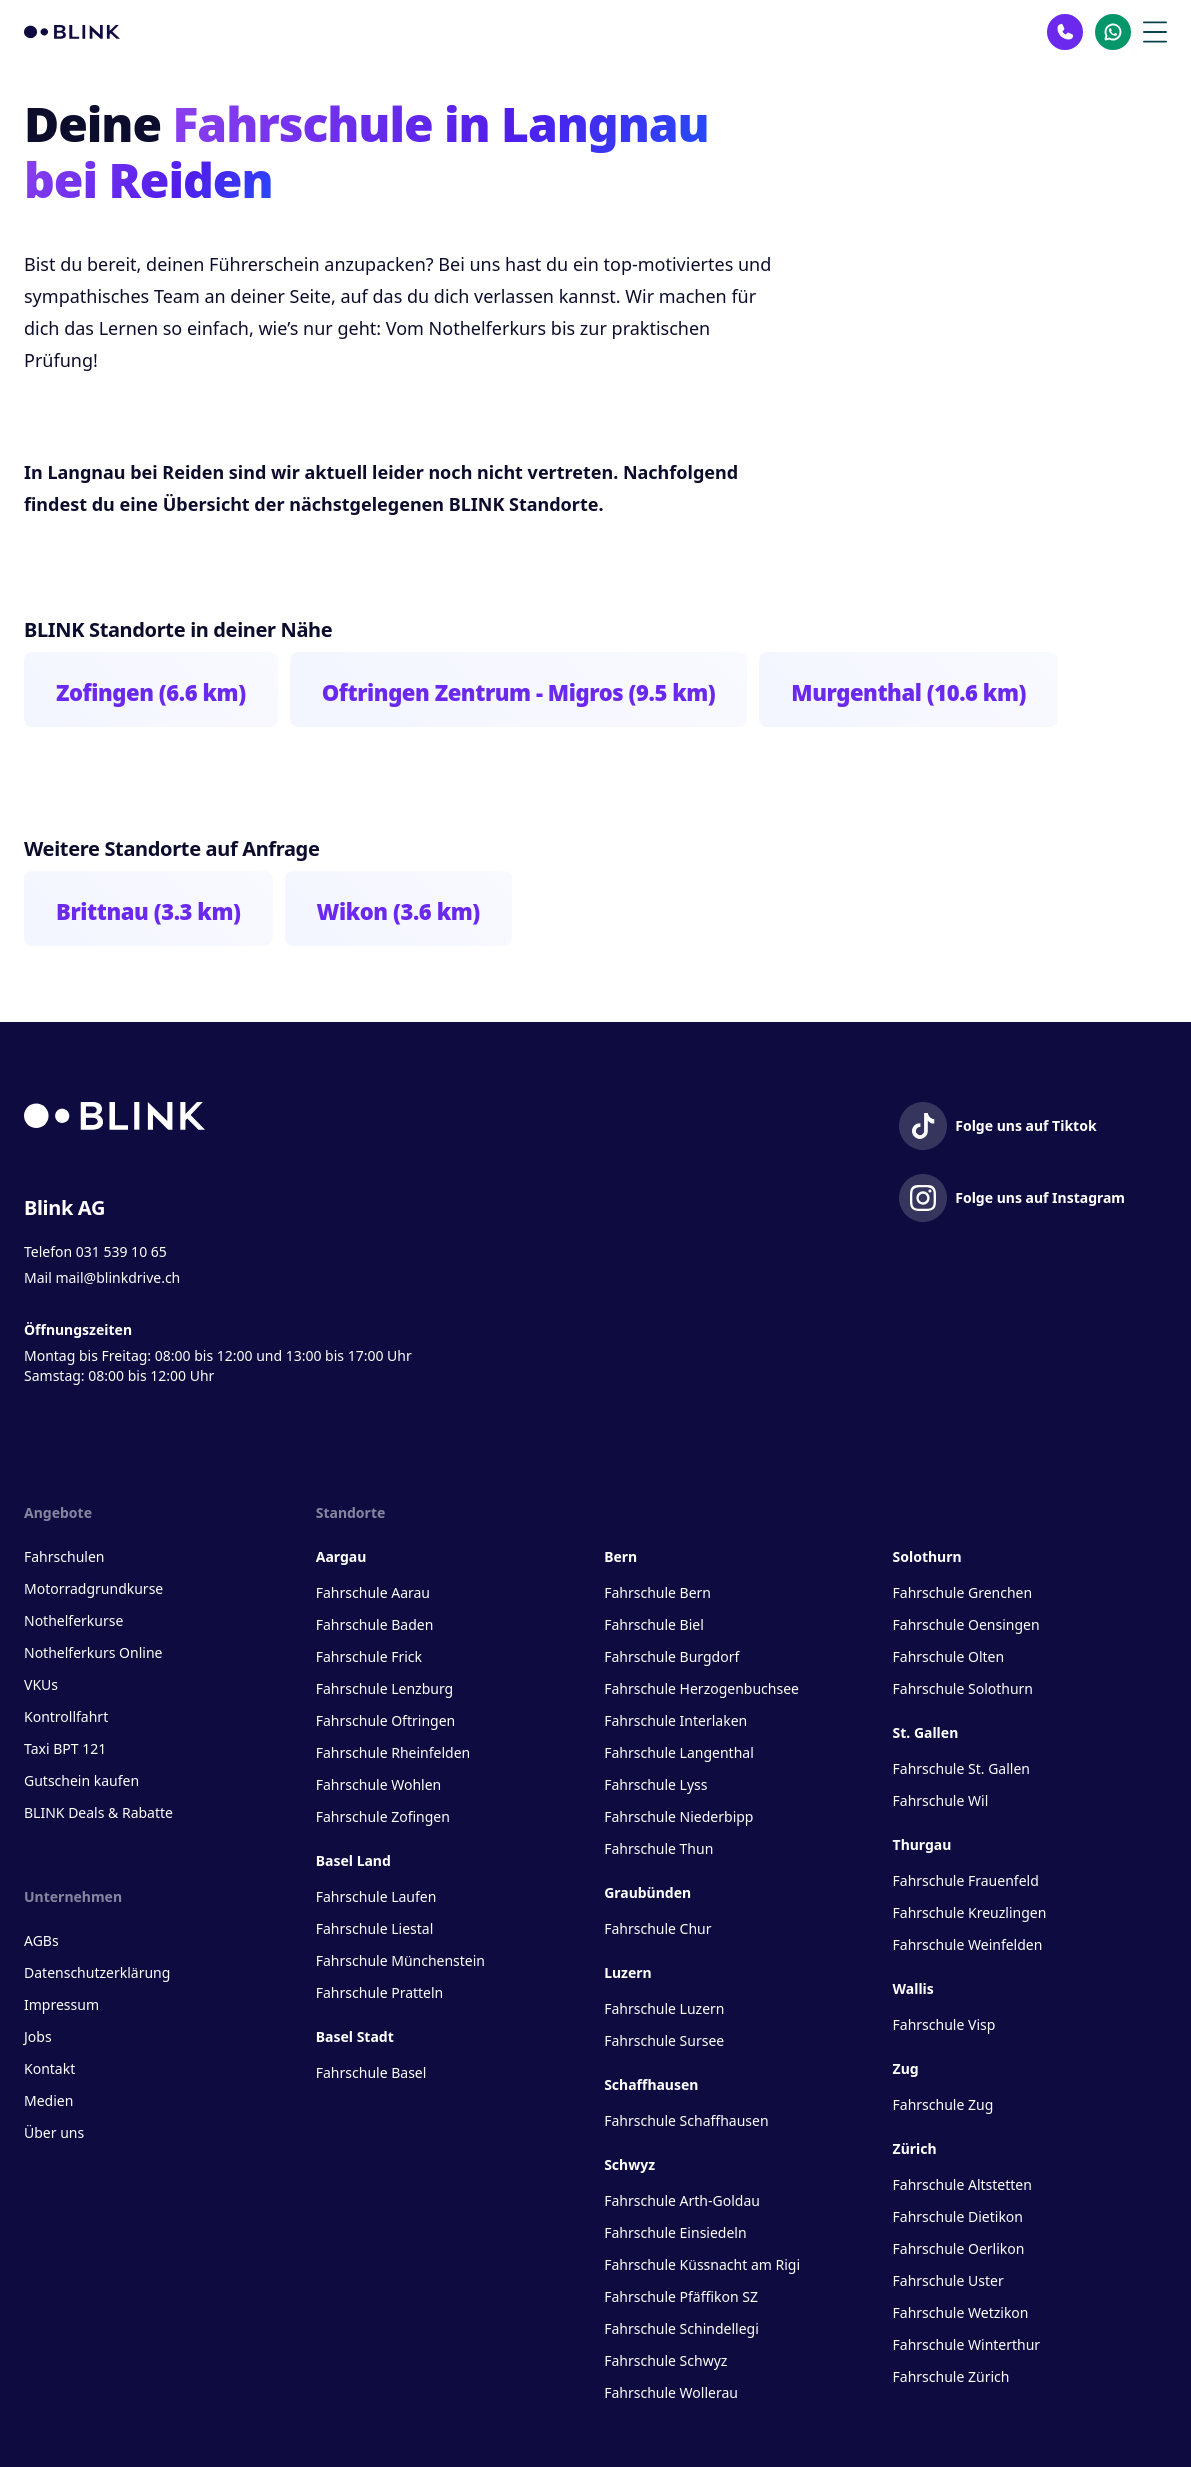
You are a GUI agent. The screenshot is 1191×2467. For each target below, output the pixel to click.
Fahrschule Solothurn (963, 1688)
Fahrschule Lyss (655, 1784)
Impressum (61, 2004)
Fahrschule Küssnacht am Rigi (702, 2264)
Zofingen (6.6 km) (151, 692)
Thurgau (922, 1844)
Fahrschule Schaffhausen (686, 2120)
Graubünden (647, 1892)
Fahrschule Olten (949, 1656)
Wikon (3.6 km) (398, 911)
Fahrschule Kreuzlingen (970, 1912)
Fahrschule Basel (371, 2072)
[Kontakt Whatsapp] (1113, 32)
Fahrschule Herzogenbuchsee (701, 1688)
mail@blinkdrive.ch (117, 1277)
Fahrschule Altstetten (962, 2184)
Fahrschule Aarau (373, 1592)
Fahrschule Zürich (951, 2376)
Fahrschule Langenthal (679, 1752)
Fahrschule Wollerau (671, 2392)
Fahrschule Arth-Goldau (682, 2200)
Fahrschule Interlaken (675, 1720)
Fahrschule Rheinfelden (393, 1752)
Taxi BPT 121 (65, 1748)
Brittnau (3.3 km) (148, 911)
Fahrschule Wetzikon (961, 2312)
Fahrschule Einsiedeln (675, 2232)
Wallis (913, 1988)
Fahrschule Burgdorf (671, 1656)
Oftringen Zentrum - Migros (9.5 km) (519, 692)
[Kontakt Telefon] (1065, 32)
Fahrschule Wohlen (378, 1784)
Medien (48, 2100)
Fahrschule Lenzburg (384, 1688)
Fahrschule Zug (943, 2104)
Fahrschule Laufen (376, 1896)
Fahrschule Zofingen (383, 1816)
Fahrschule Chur (657, 1928)
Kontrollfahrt (66, 1716)
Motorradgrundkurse (93, 1588)
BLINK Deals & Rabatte (98, 1812)
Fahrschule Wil (941, 1800)
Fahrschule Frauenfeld (966, 1880)
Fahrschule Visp (944, 2024)
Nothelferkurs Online (93, 1652)
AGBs (41, 1940)
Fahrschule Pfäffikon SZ (681, 2296)
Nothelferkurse (73, 1620)
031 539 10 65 (121, 1251)
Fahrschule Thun (658, 1848)
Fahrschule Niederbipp (678, 1816)
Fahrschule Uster (948, 2280)
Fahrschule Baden (375, 1624)
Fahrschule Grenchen (963, 1592)
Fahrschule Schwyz (665, 2360)
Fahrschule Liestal (375, 1928)
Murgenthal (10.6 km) (908, 692)
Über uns (54, 2132)
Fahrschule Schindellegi (681, 2328)
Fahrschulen (64, 1556)
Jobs (38, 2036)
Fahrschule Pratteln (380, 1992)
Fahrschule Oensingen (966, 1624)
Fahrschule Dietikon (958, 2216)
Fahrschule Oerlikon (959, 2248)
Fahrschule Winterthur (967, 2344)
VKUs (41, 1684)
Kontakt (49, 2068)
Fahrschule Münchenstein (400, 1960)
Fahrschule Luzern (664, 2008)
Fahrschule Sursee (664, 2040)
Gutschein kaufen (81, 1780)
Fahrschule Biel (654, 1624)
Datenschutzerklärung (97, 1972)
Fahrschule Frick (369, 1656)
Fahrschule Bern (657, 1592)
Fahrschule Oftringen (385, 1720)
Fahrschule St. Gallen (961, 1768)
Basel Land (353, 1860)
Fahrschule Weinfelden (968, 1944)
